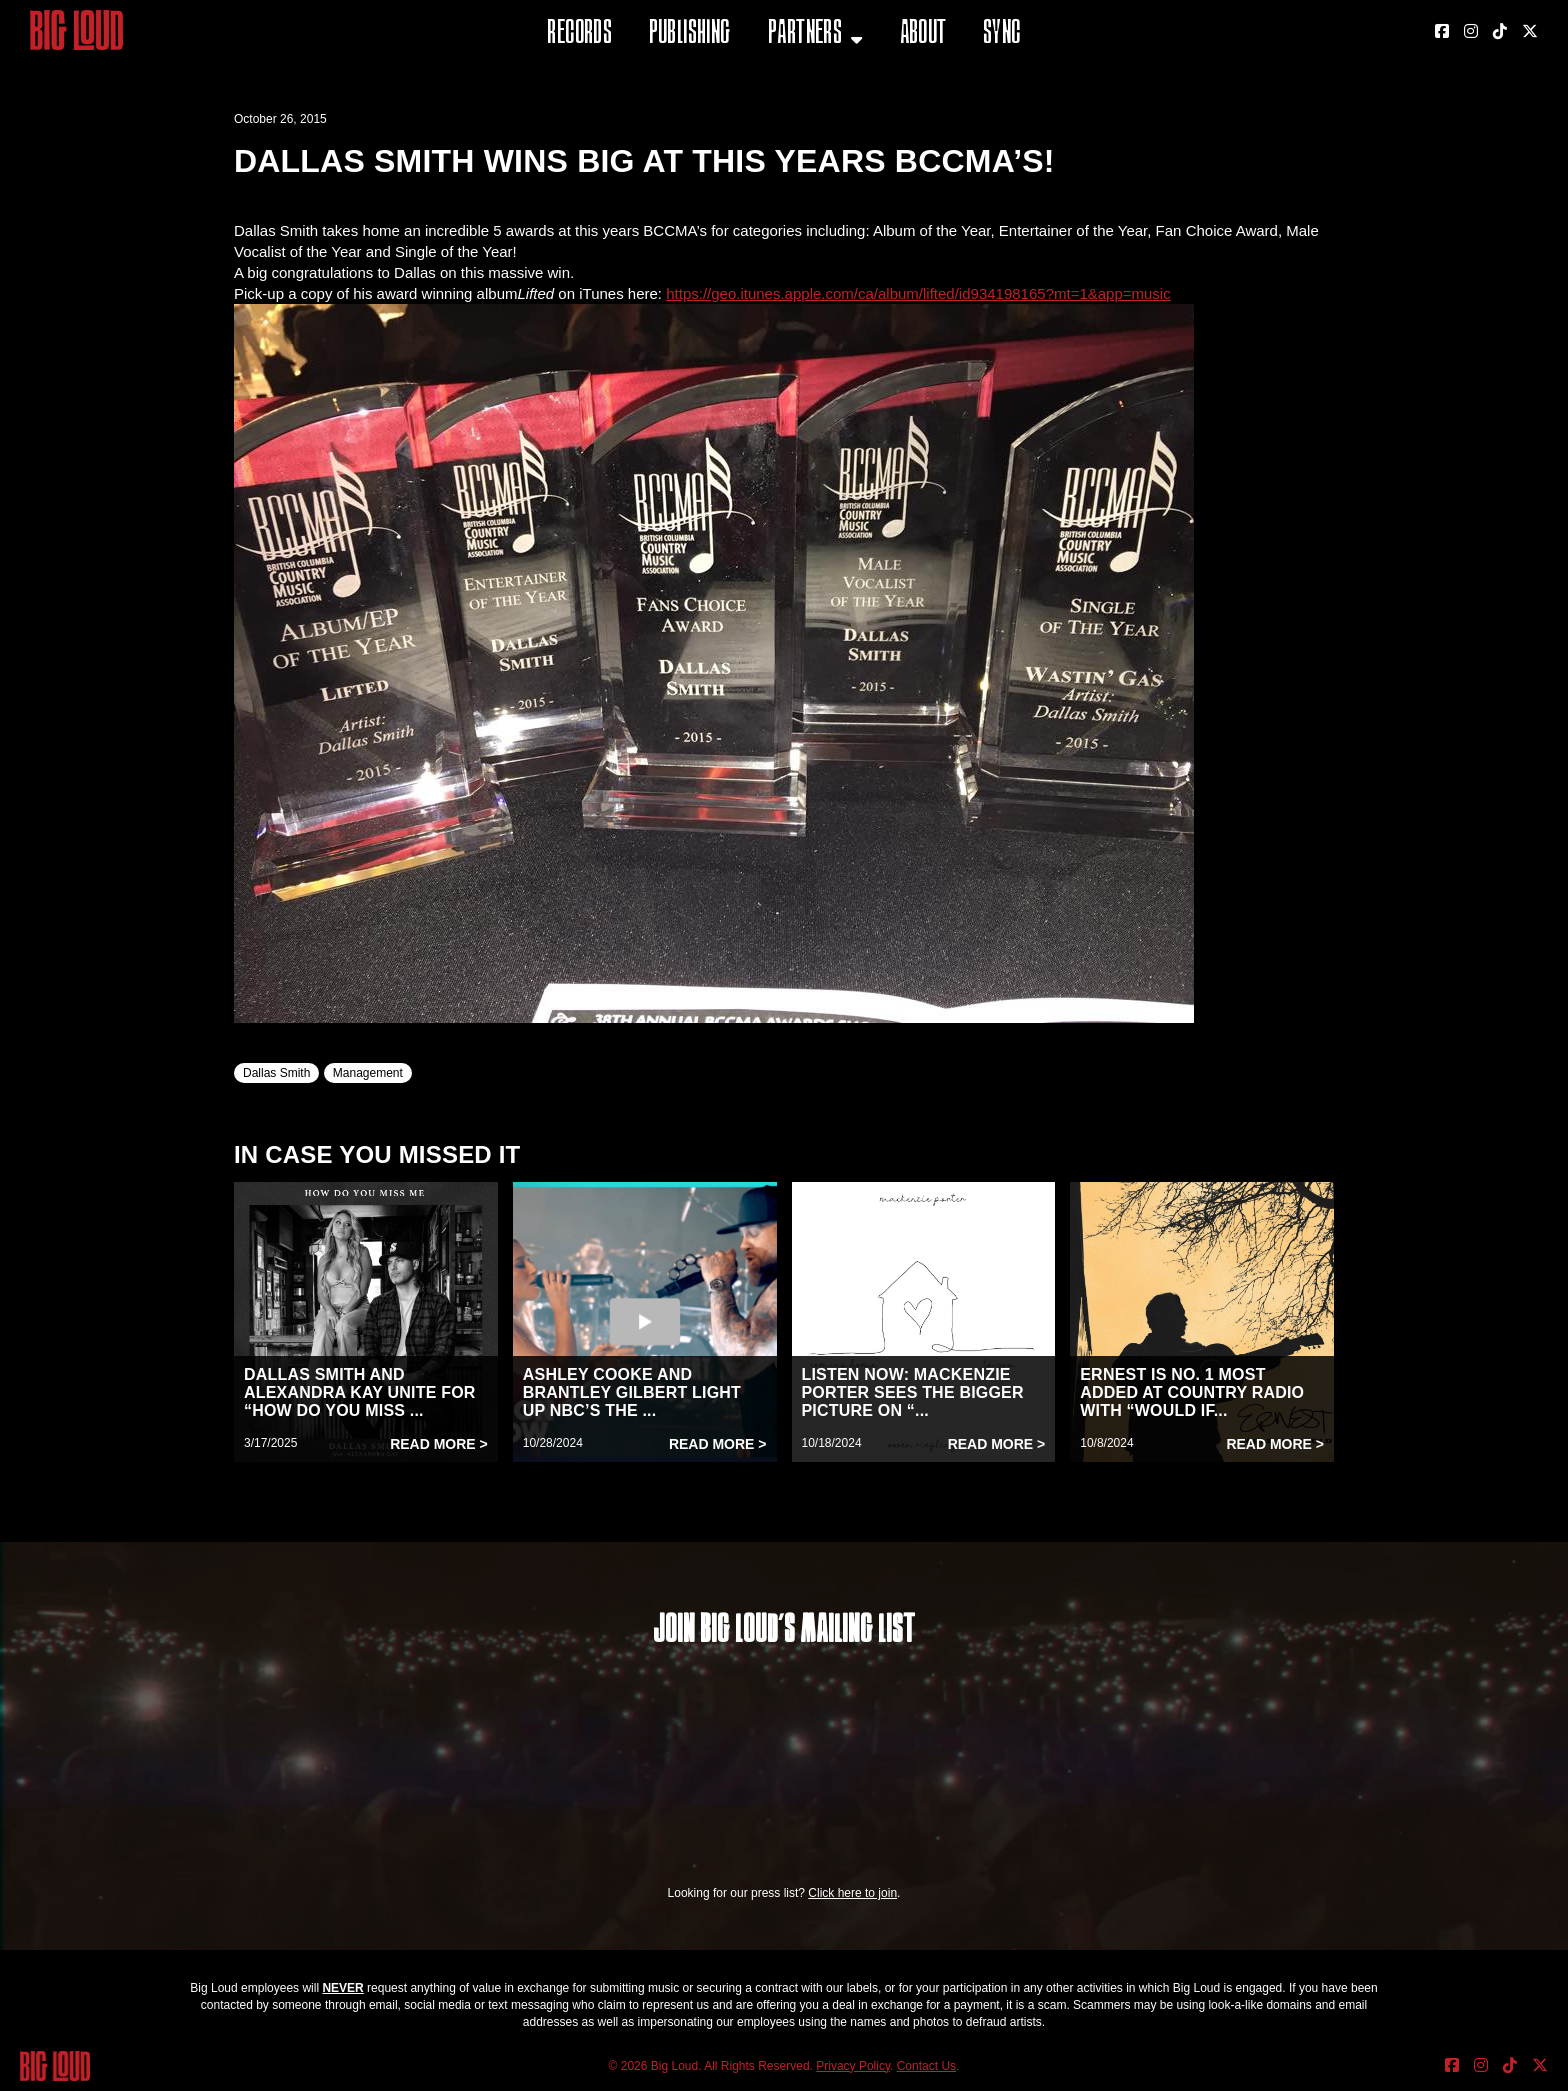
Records (579, 34)
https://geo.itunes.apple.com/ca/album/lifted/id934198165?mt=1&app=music (918, 293)
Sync (1002, 34)
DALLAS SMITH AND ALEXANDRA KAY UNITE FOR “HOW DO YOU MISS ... (360, 1392)
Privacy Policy (853, 2066)
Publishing (690, 34)
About (923, 34)
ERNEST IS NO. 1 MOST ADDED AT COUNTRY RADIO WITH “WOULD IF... (1192, 1392)
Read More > (439, 1444)
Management (368, 1073)
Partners (805, 34)
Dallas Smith (276, 1073)
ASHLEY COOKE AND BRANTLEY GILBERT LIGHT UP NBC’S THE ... (632, 1392)
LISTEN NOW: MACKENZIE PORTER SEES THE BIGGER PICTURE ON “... (913, 1392)
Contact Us (926, 2066)
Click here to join (852, 1893)
